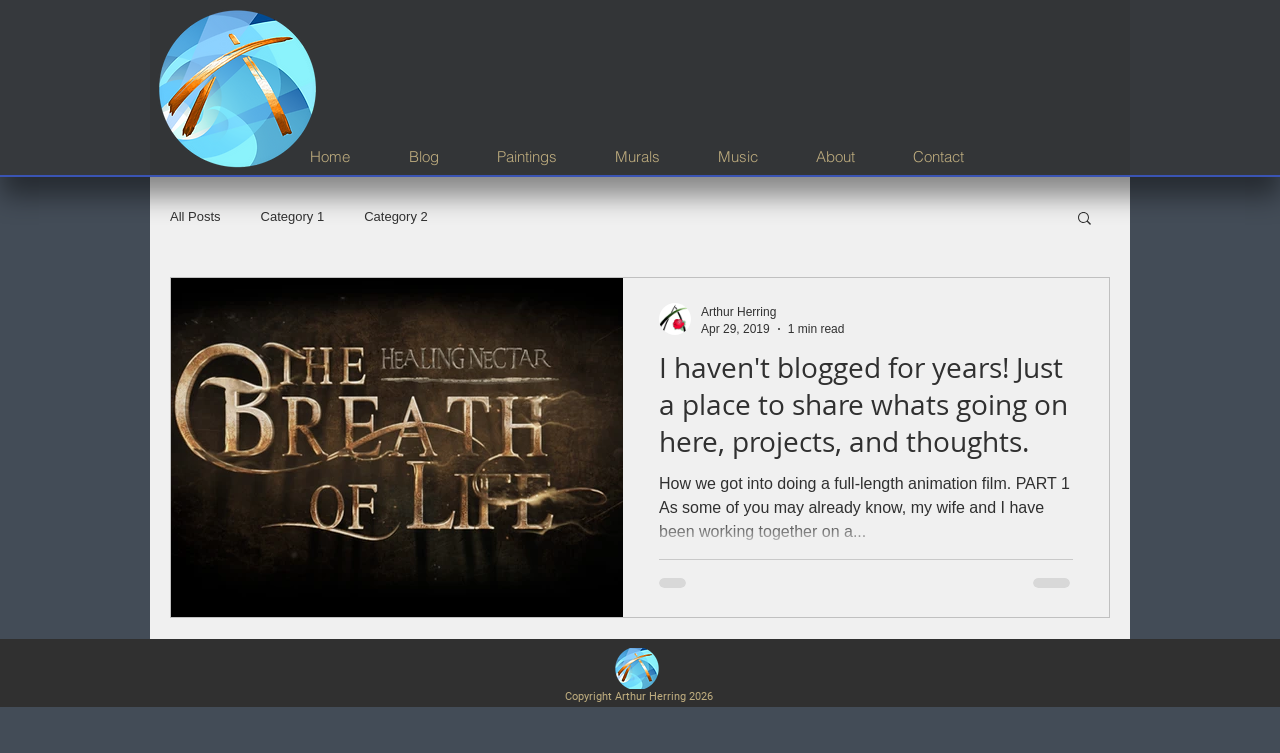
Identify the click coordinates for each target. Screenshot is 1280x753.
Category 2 (396, 216)
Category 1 (293, 216)
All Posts (195, 216)
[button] (1084, 219)
